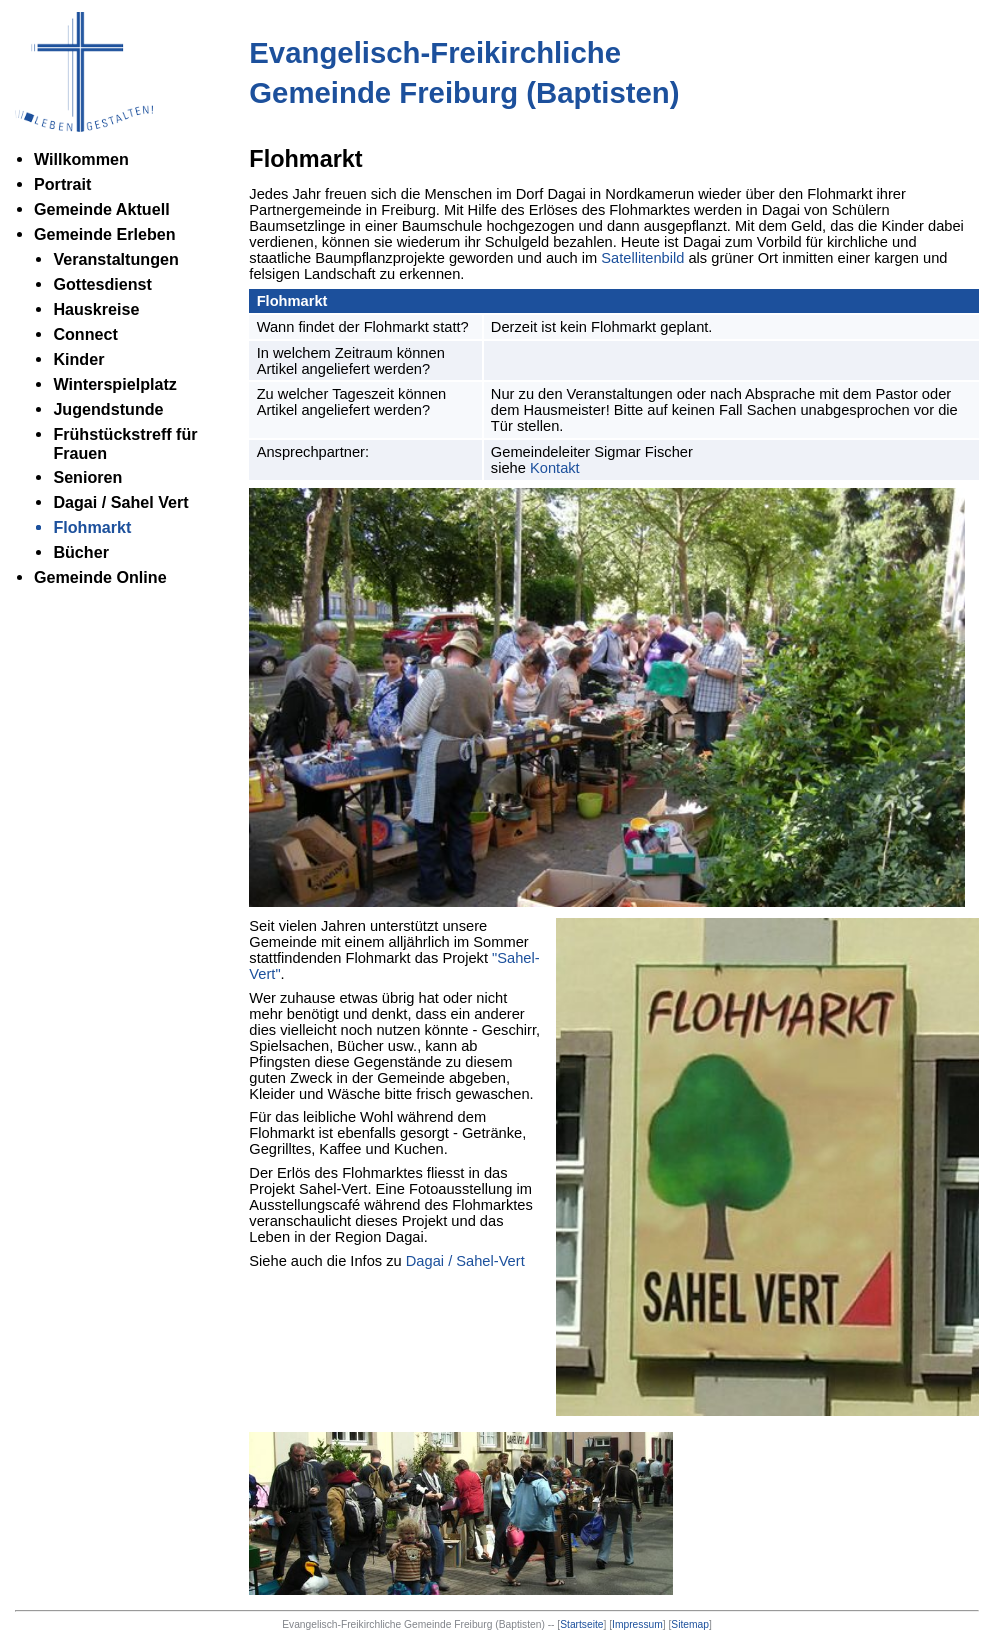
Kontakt (555, 468)
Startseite (581, 1624)
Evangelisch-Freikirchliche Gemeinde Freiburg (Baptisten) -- (419, 1624)
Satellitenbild (642, 258)
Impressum (637, 1624)
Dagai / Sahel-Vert (465, 1261)
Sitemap (690, 1624)
